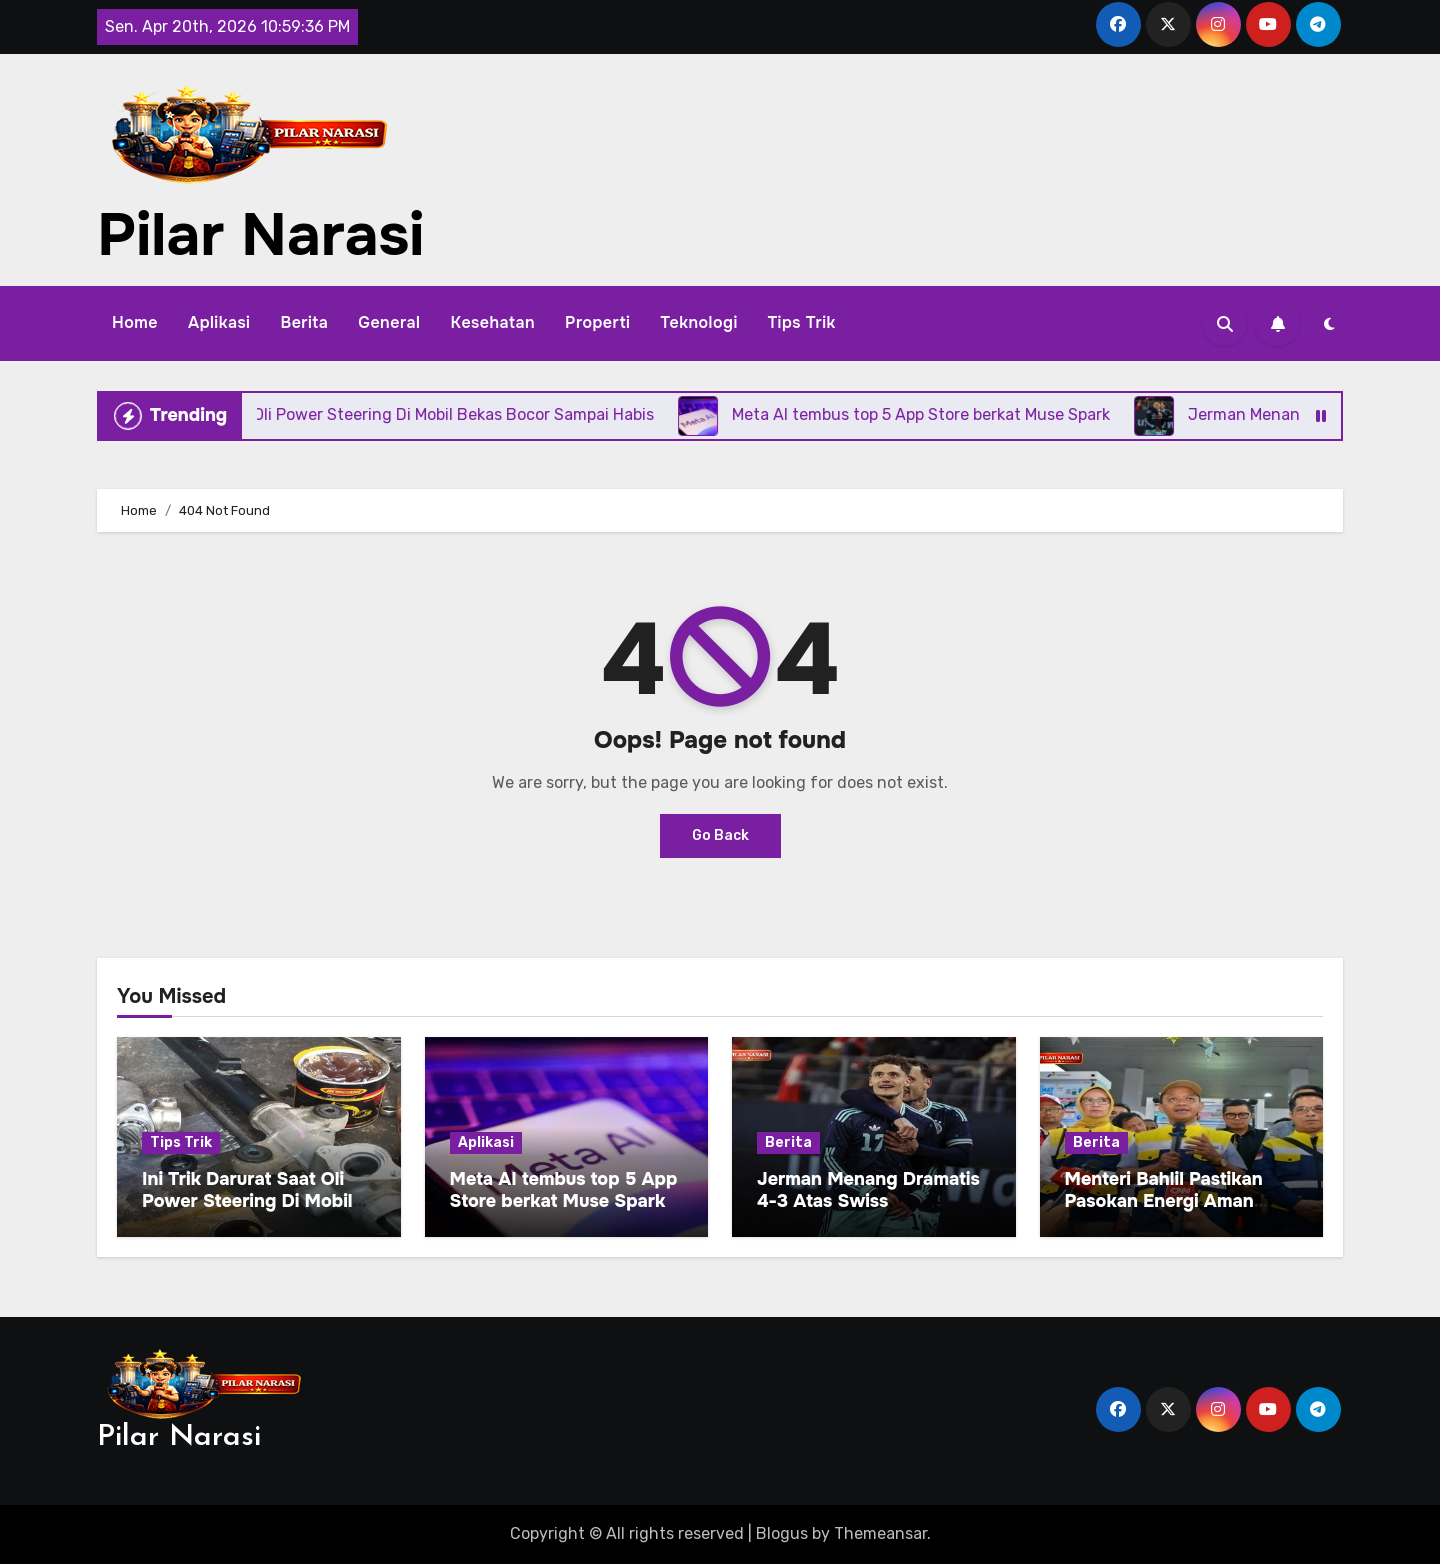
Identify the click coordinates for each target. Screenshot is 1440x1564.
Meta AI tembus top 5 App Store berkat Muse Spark (564, 1190)
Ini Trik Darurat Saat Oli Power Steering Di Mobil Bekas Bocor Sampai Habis (258, 1200)
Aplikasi (219, 322)
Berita (304, 322)
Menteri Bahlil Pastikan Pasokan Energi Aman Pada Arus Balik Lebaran (1171, 1200)
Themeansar (880, 1533)
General (389, 322)
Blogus (782, 1533)
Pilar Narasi (260, 235)
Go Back (720, 835)
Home (135, 322)
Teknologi (698, 322)
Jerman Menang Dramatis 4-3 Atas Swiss (868, 1190)
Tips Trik (802, 322)
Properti (597, 322)
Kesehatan (492, 322)
